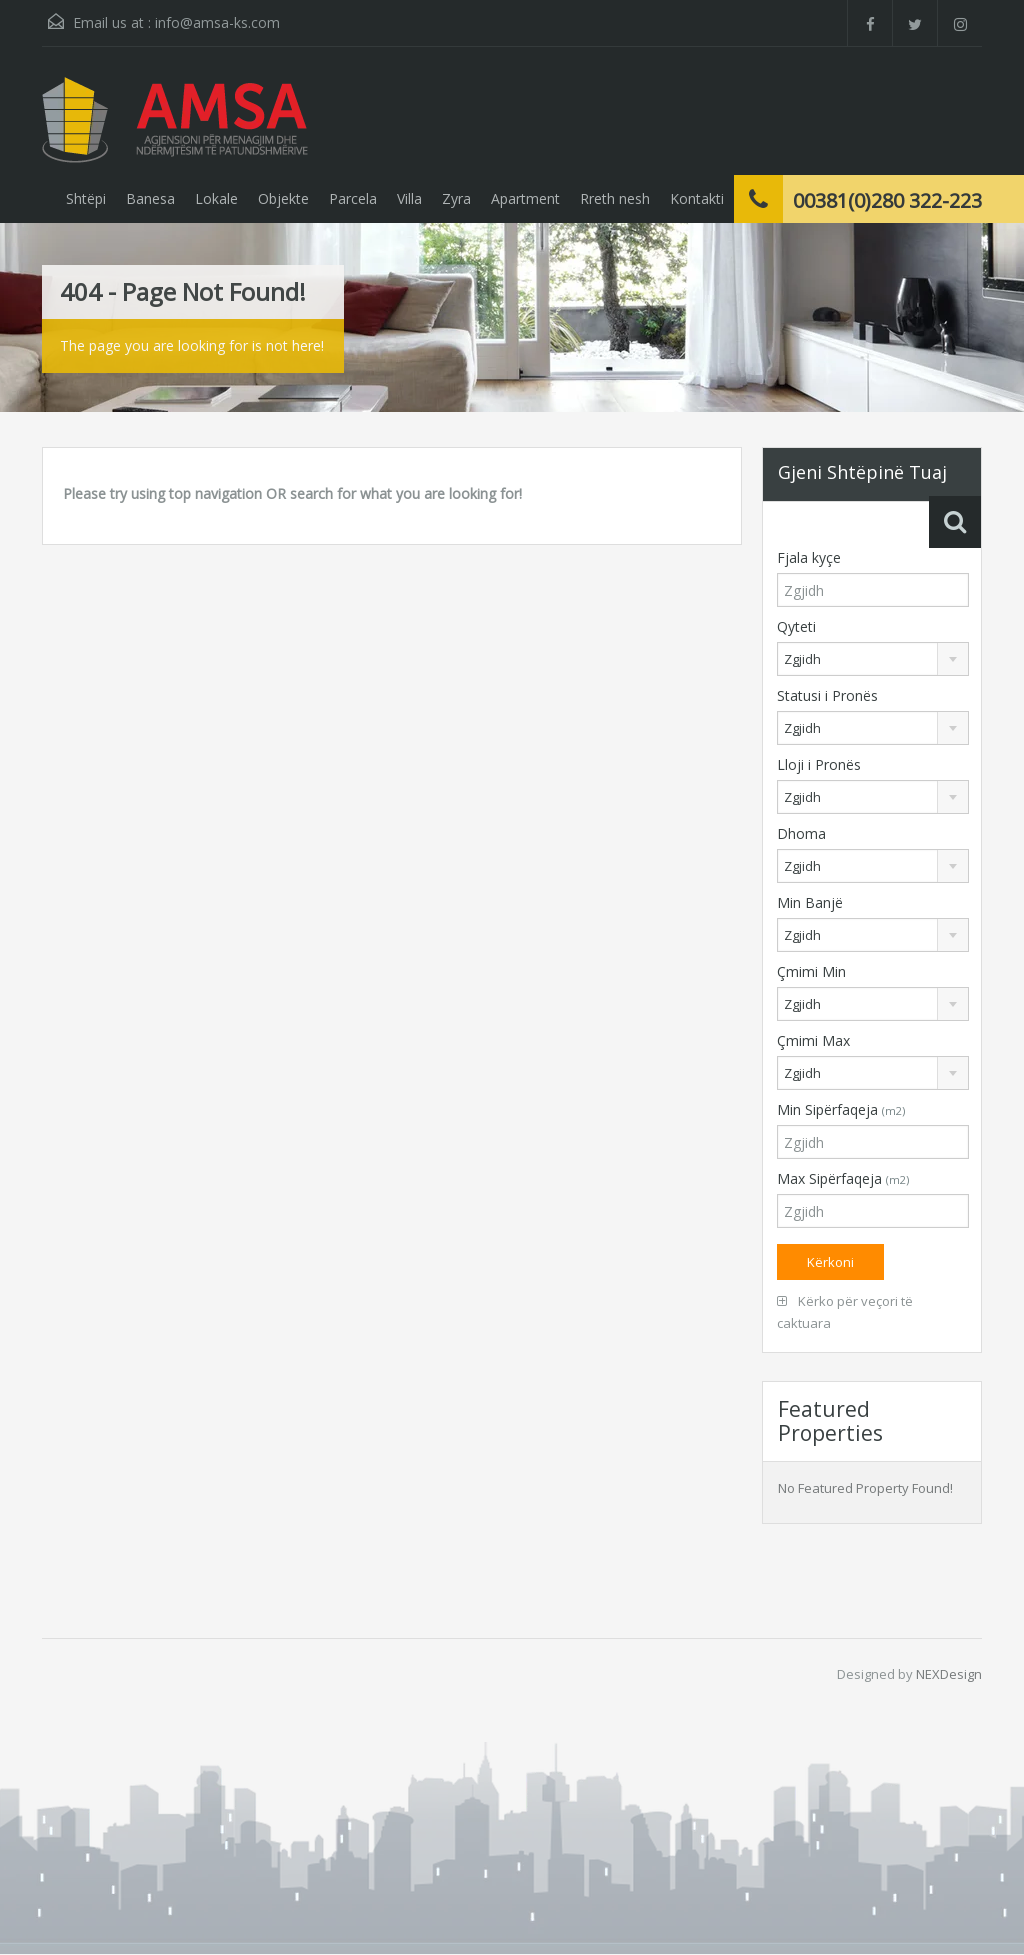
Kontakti (697, 198)
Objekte (283, 198)
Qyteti (796, 626)
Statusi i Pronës (827, 695)
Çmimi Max (813, 1040)
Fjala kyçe (809, 557)
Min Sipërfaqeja (841, 1109)
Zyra (456, 198)
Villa (409, 198)
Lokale (216, 198)
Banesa (150, 198)
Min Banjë (810, 902)
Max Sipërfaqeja (843, 1178)
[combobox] (873, 659)
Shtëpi (86, 198)
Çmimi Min (811, 971)
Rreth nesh (615, 198)
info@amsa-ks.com (217, 22)
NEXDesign (949, 1674)
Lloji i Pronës (819, 764)
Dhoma (801, 833)
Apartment (525, 198)
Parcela (353, 198)
